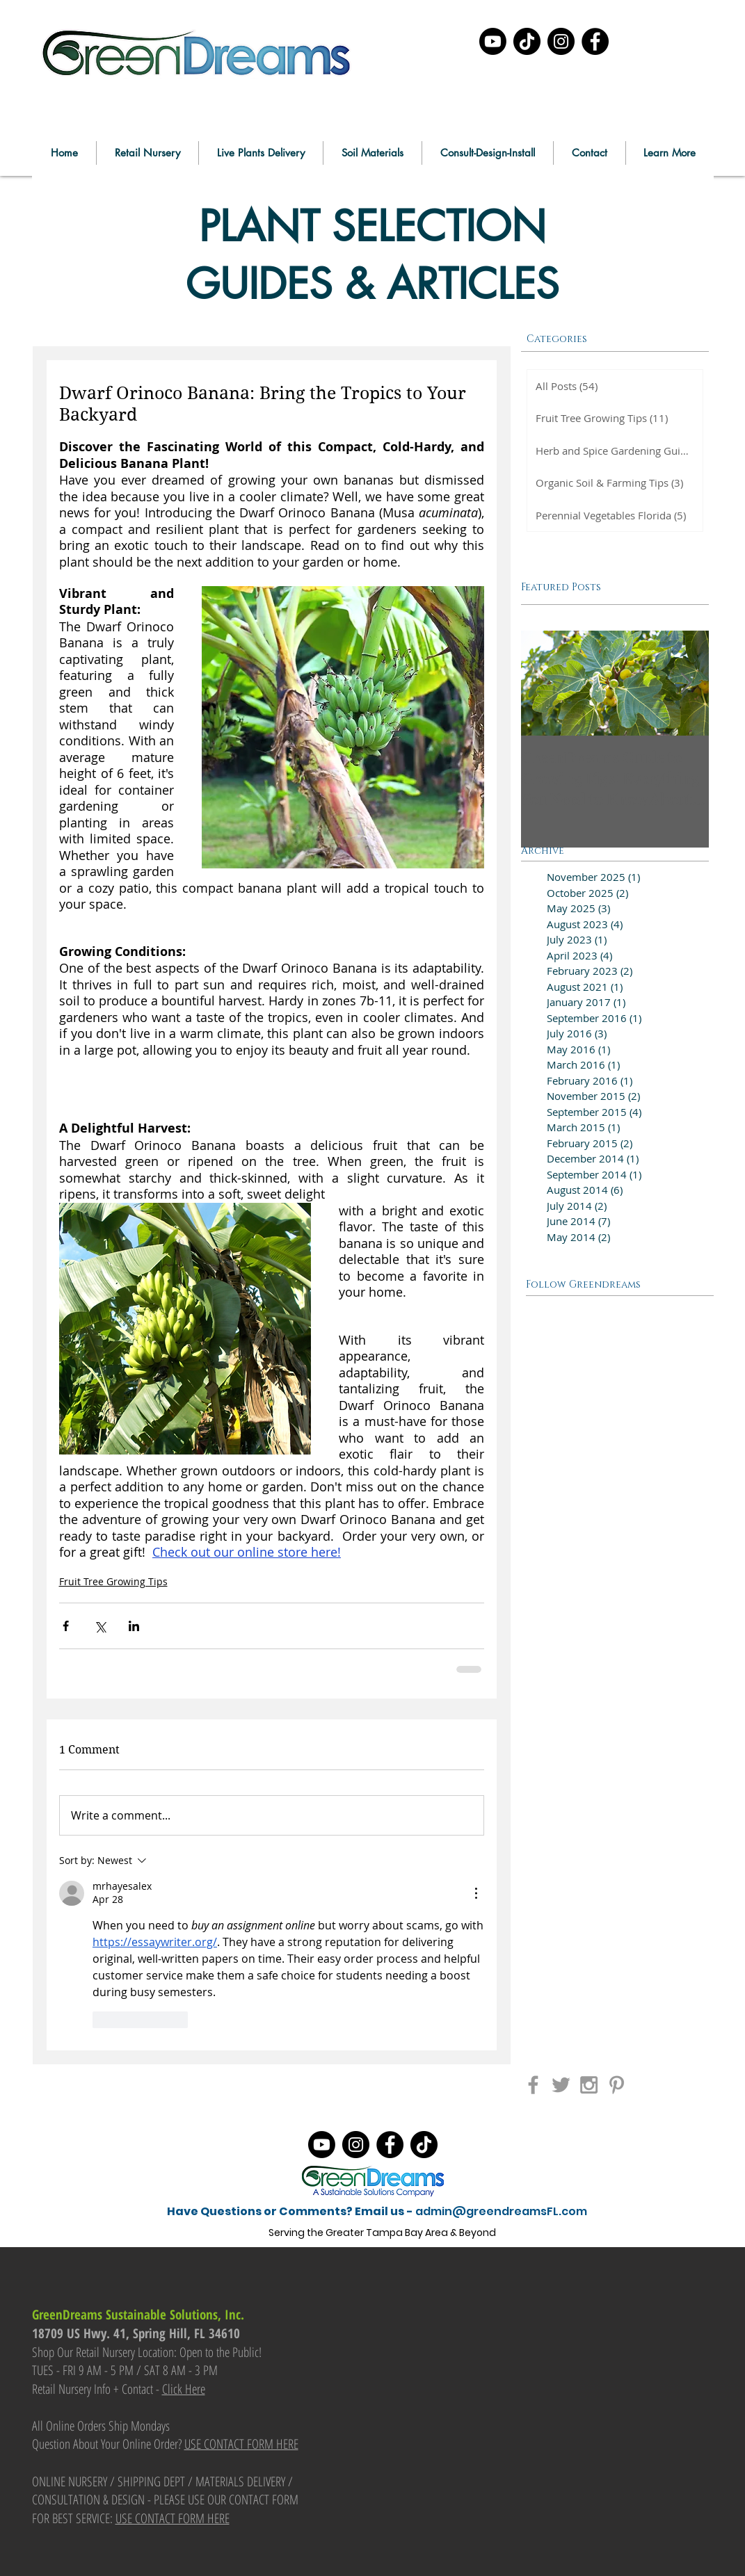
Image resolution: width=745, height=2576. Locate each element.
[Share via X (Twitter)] (99, 1626)
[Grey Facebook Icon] (533, 2085)
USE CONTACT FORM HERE (241, 2444)
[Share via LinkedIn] (134, 1626)
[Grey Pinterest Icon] (616, 2085)
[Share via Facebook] (65, 1626)
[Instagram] (561, 41)
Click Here (183, 2389)
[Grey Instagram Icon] (589, 2085)
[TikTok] (526, 41)
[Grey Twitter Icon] (561, 2085)
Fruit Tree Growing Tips (113, 1581)
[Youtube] (492, 41)
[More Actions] (475, 1893)
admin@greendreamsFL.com (501, 2211)
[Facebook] (595, 41)
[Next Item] (686, 683)
